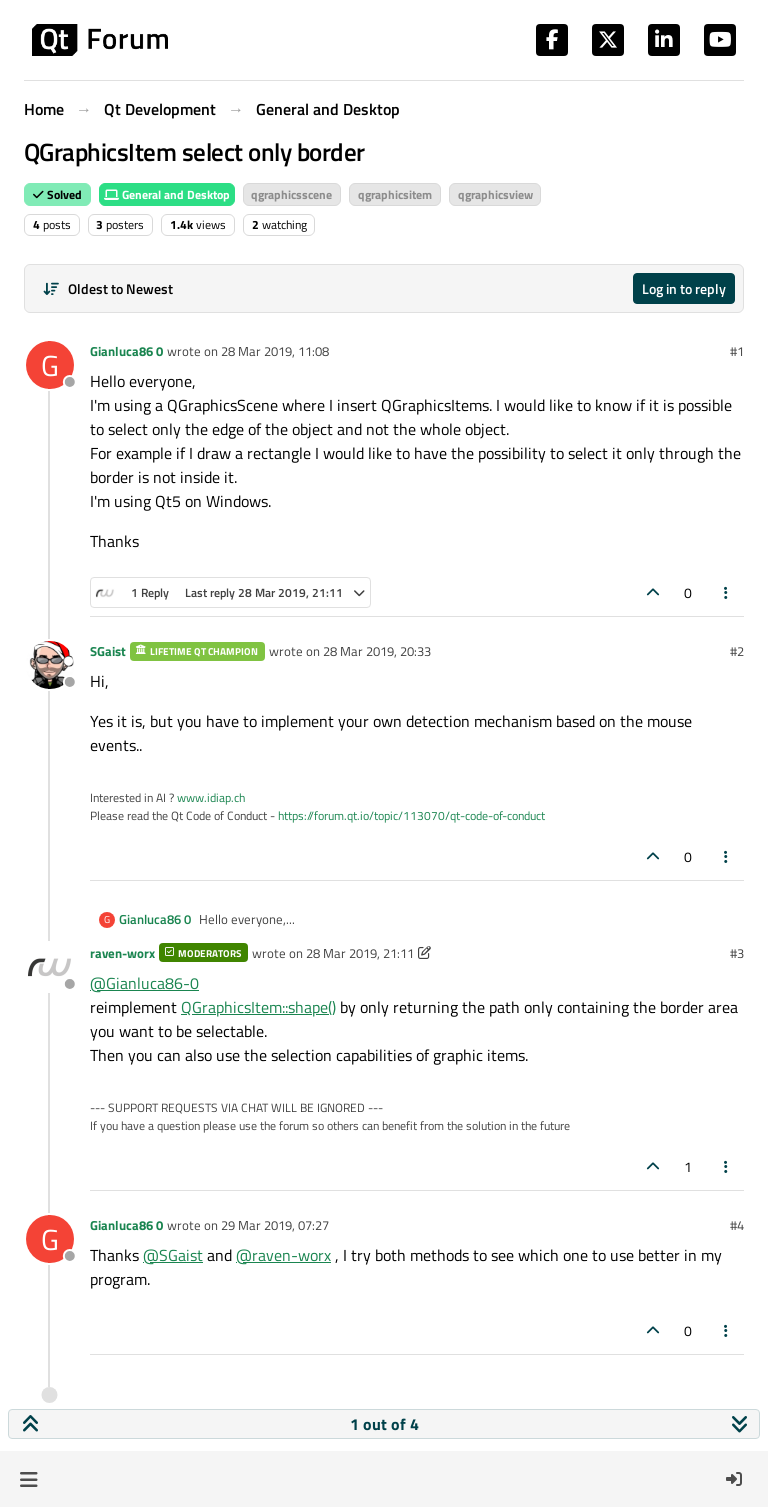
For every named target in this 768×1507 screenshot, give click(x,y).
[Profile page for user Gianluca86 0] (50, 365)
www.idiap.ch (211, 797)
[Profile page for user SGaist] (50, 665)
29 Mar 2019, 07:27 (275, 1225)
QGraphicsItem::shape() (258, 1007)
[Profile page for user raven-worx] (50, 967)
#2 (737, 651)
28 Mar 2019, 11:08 (275, 351)
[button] (28, 1479)
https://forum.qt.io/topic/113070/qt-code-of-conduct (411, 815)
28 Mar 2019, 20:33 (377, 651)
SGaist (108, 651)
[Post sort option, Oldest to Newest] (107, 288)
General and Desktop (167, 194)
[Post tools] (727, 592)
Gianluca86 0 (126, 351)
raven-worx (122, 953)
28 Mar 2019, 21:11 (360, 953)
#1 (737, 351)
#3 (737, 953)
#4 (737, 1225)
